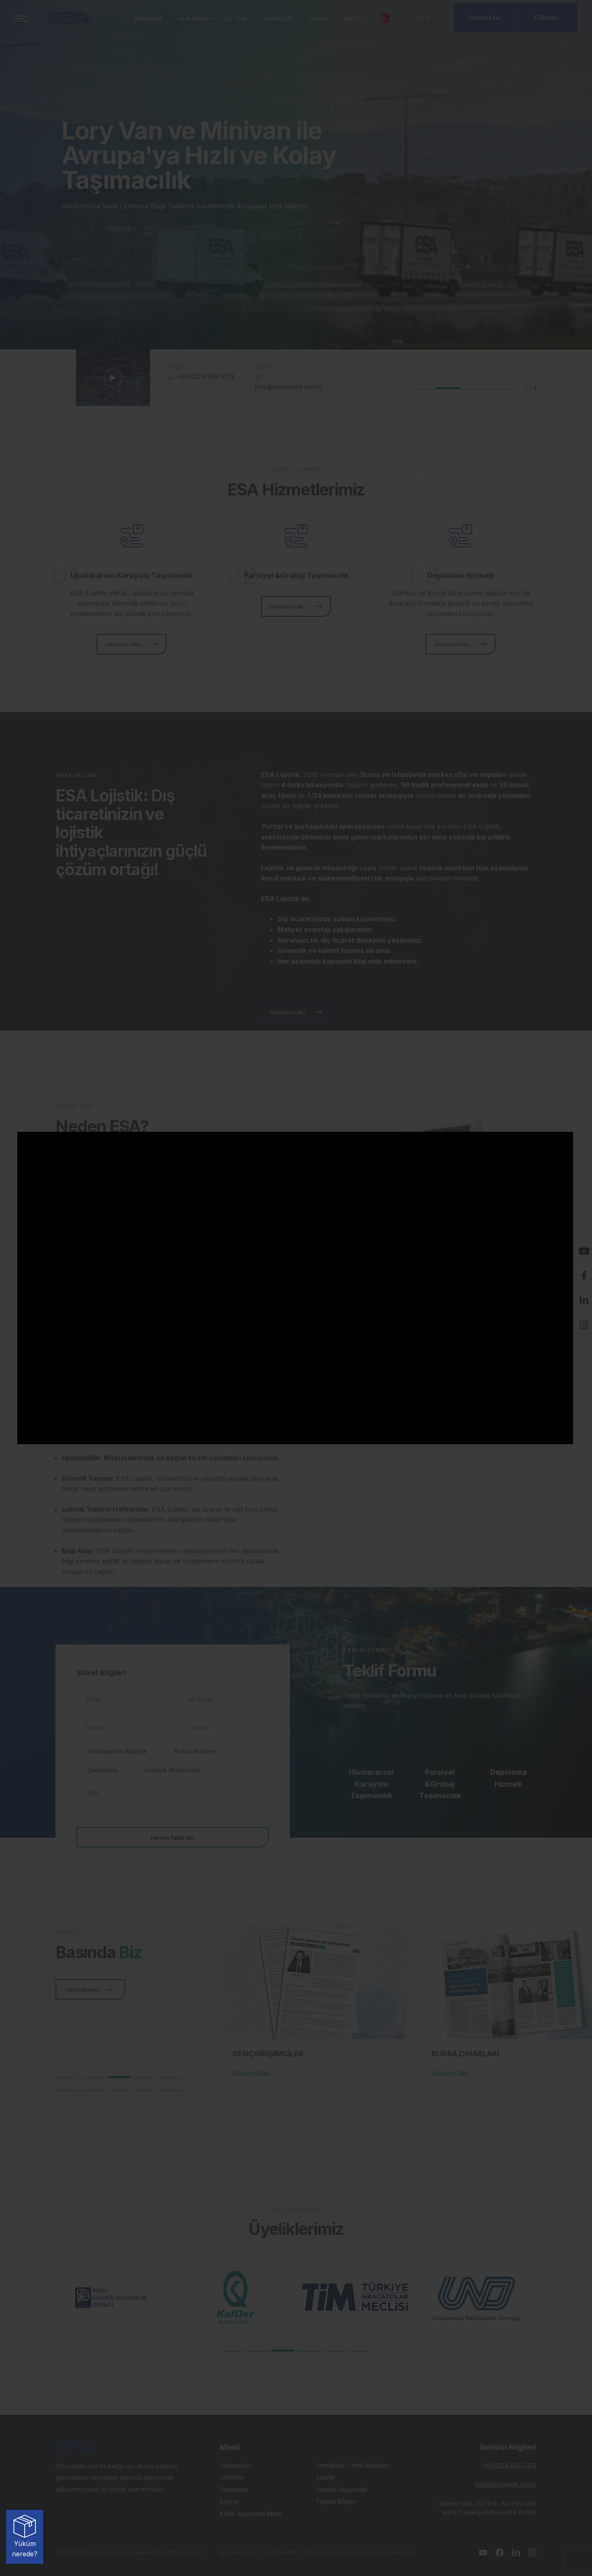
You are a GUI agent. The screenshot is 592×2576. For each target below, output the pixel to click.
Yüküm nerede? (24, 2536)
